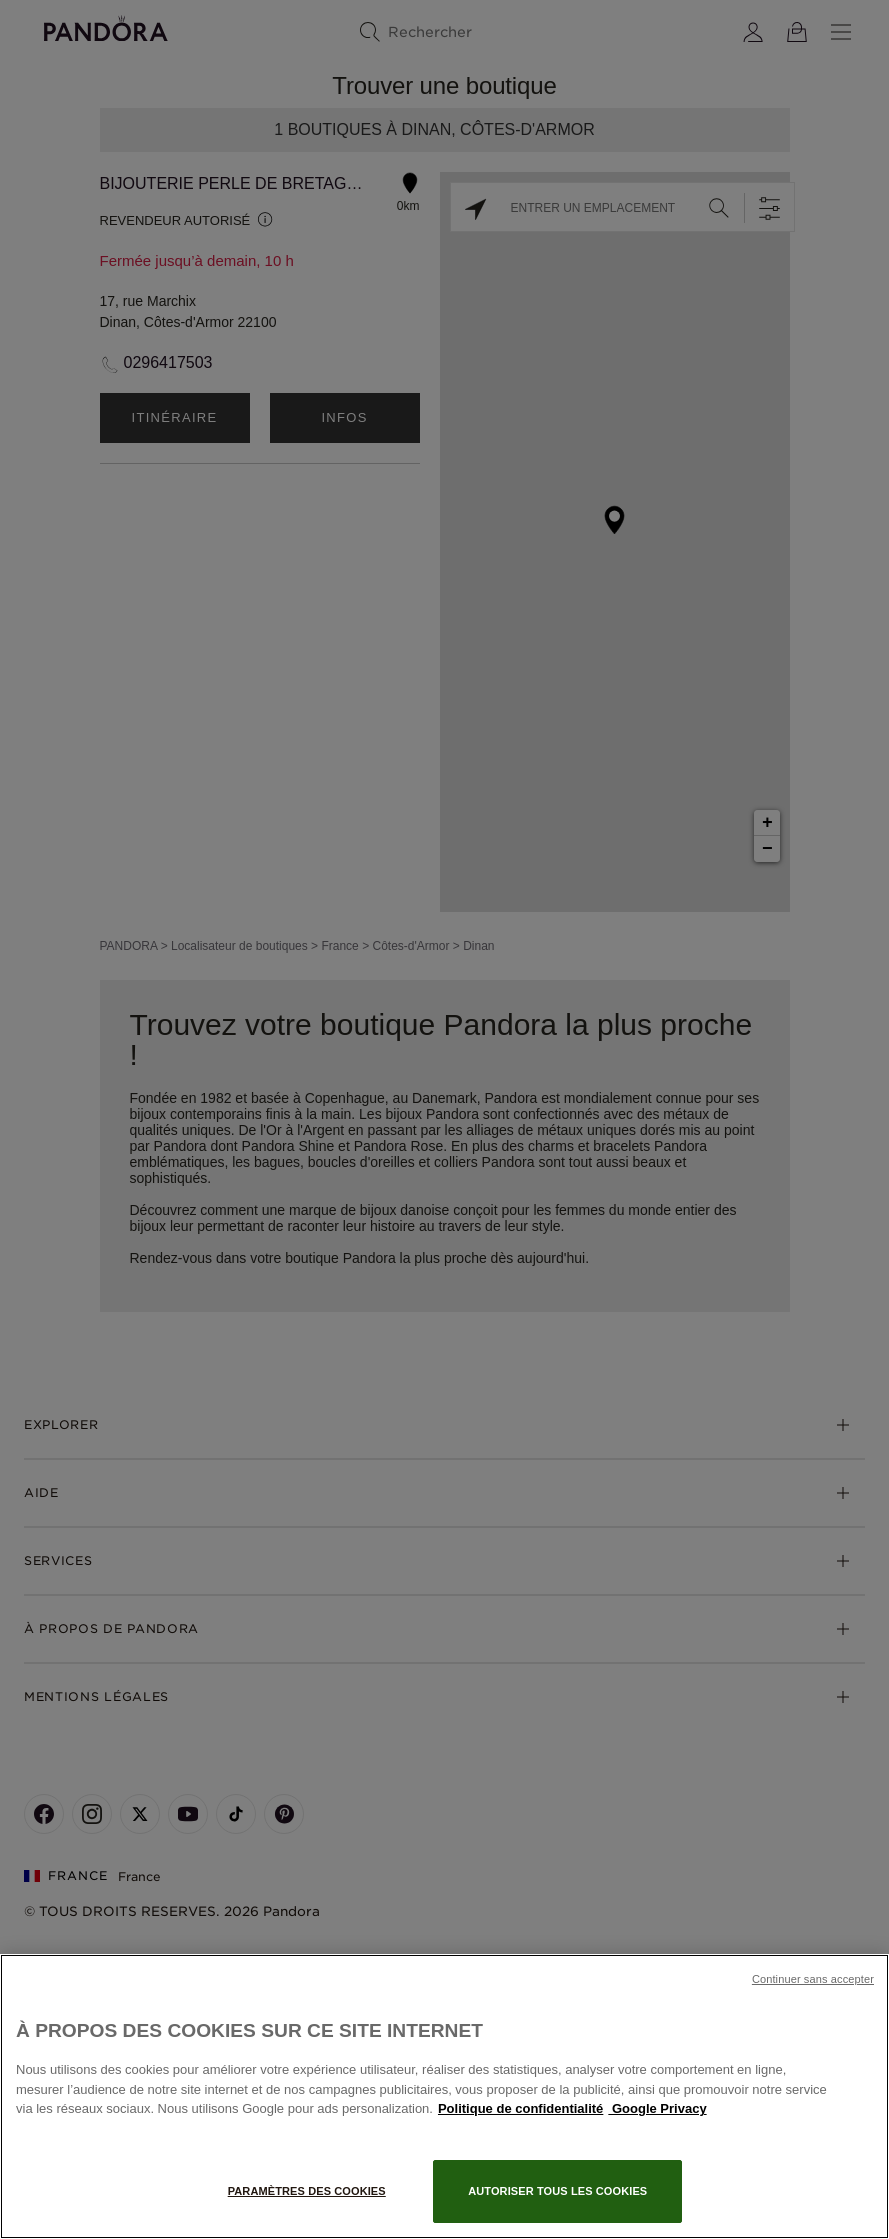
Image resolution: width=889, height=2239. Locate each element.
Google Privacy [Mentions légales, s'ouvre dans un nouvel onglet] (657, 2108)
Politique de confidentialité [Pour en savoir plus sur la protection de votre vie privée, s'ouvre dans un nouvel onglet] (520, 2108)
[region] (444, 2096)
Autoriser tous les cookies (557, 2191)
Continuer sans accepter (813, 1979)
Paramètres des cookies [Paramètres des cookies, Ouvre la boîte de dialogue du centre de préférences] (307, 2191)
